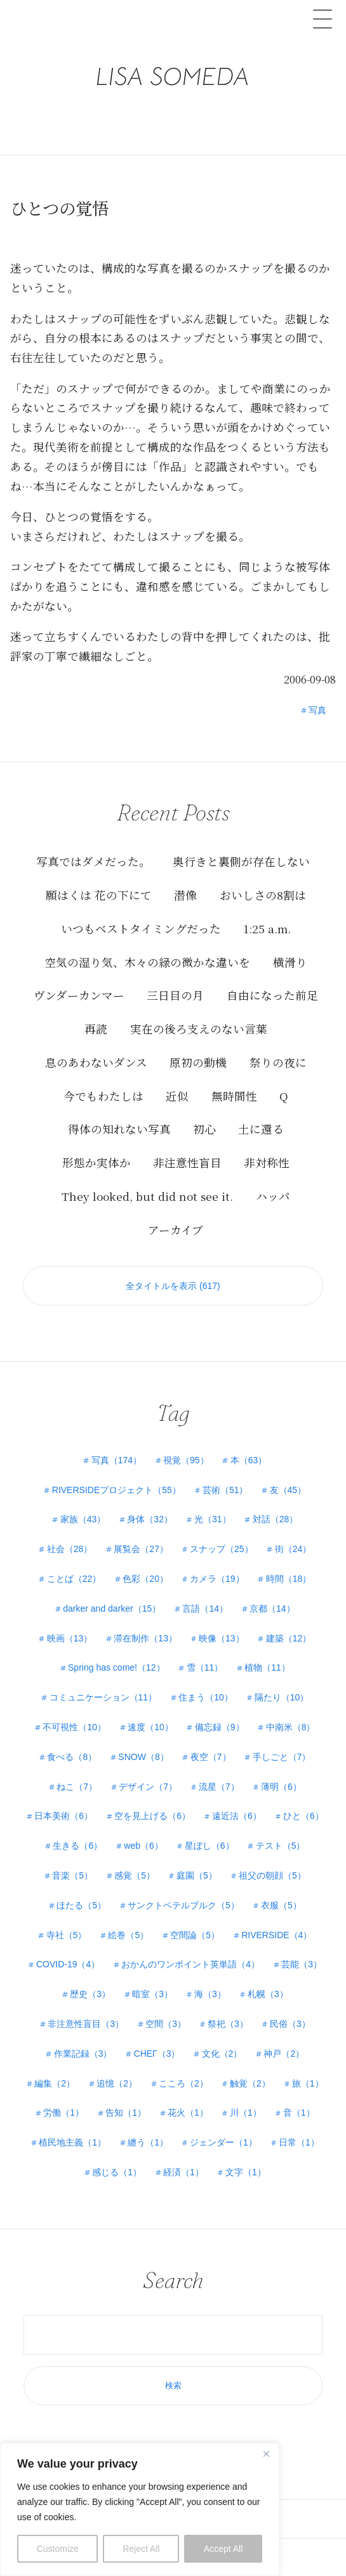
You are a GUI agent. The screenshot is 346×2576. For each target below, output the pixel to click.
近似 (177, 1096)
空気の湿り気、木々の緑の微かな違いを (147, 962)
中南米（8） (291, 1727)
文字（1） (245, 2172)
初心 (204, 1129)
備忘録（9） (219, 1727)
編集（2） (54, 2083)
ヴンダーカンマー (79, 995)
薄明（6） (281, 1787)
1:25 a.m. (267, 928)
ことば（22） (74, 1579)
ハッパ (273, 1196)
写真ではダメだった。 (93, 861)
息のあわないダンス (96, 1062)
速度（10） (150, 1727)
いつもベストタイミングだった (141, 928)
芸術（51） (225, 1490)
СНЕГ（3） (157, 2054)
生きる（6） (77, 1846)
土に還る (261, 1129)
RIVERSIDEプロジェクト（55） (116, 1490)
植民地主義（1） (72, 2142)
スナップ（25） (221, 1549)
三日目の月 (175, 995)
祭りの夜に (278, 1062)
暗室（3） (152, 1994)
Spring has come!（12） (116, 1667)
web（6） (143, 1846)
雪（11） (205, 1667)
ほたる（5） (81, 1905)
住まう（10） (205, 1697)
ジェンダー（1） (223, 2142)
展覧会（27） (141, 1549)
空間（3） (165, 2024)
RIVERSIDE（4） (276, 1935)
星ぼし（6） (209, 1846)
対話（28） (275, 1519)
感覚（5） (134, 1875)
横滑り (290, 962)
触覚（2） (250, 2083)
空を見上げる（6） (152, 1816)
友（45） (288, 1490)
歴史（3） (90, 1994)
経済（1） (183, 2172)
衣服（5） (281, 1905)
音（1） (299, 2112)
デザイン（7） (148, 1787)
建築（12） (289, 1638)
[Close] (266, 2453)
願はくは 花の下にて (99, 895)
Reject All (141, 2549)
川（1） (246, 2112)
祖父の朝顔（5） (272, 1875)
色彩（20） (145, 1579)
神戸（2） (283, 2054)
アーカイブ (175, 1230)
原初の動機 (198, 1062)
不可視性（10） (74, 1727)
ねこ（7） (77, 1787)
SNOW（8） (143, 1757)
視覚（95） (186, 1460)
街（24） (293, 1549)
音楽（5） (72, 1875)
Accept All (223, 2549)
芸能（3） (301, 1964)
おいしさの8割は (263, 895)
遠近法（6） (237, 1816)
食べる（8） (71, 1757)
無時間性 (234, 1096)
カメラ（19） (217, 1579)
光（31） (212, 1519)
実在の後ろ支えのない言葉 (198, 1029)
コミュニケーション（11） (103, 1697)
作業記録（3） (83, 2054)
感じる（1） (117, 2172)
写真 (317, 710)
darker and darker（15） (112, 1608)
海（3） (210, 1994)
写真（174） (116, 1460)
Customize (58, 2549)
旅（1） (308, 2083)
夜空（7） (210, 1757)
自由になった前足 (272, 995)
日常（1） (299, 2142)
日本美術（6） (63, 1816)
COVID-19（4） (68, 1964)
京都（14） (272, 1608)
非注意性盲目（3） (86, 2024)
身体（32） (150, 1519)
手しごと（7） (282, 1757)
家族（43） (83, 1519)
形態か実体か (96, 1162)
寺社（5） (66, 1935)
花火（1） (188, 2112)
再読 (95, 1029)
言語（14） (205, 1608)
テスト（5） (280, 1846)
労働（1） (63, 2112)
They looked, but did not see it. (147, 1196)
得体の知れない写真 (119, 1129)
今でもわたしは (103, 1096)
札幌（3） (268, 1994)
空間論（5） (195, 1935)
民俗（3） (290, 2024)
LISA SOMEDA (173, 56)
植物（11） (267, 1667)
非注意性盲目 (187, 1162)
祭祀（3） (228, 2024)
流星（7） (219, 1787)
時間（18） (289, 1579)
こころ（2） (183, 2083)
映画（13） (70, 1638)
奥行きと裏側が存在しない (241, 861)
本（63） (248, 1460)
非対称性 (266, 1162)
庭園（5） (196, 1875)
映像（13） (221, 1638)
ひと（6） (303, 1816)
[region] (139, 2509)
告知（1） (125, 2112)
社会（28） (70, 1549)
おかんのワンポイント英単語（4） (190, 1964)
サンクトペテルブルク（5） (183, 1905)
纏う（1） (148, 2142)
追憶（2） (116, 2083)
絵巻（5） (128, 1935)
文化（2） (222, 2054)
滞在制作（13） (145, 1638)
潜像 (185, 895)
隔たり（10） (282, 1697)
